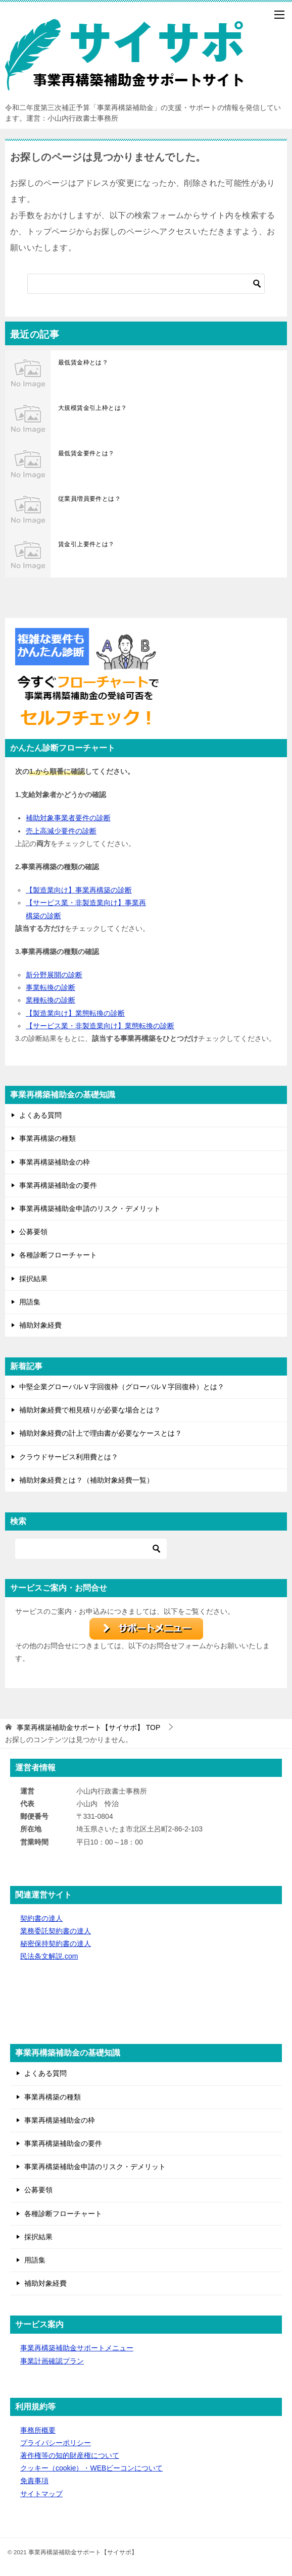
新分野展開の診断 (54, 975)
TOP (88, 1727)
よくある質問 (40, 1115)
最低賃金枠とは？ (83, 362)
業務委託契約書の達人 (55, 1931)
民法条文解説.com (49, 1956)
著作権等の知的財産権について (69, 2455)
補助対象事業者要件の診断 (68, 818)
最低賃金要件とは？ (86, 453)
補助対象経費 (40, 1325)
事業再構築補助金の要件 (58, 1185)
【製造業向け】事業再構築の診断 (79, 890)
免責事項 (34, 2481)
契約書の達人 (41, 1918)
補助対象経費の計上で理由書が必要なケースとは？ (100, 1433)
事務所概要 (38, 2430)
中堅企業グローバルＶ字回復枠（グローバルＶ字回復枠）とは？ (121, 1387)
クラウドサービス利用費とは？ (68, 1457)
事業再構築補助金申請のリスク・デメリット (90, 1208)
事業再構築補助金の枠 (54, 1162)
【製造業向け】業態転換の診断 (75, 1013)
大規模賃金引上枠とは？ (92, 407)
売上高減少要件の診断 (61, 831)
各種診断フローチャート (58, 1255)
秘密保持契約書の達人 (55, 1943)
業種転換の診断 (50, 1000)
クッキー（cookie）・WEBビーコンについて (91, 2468)
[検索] (146, 284)
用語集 (29, 1302)
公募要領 (33, 1232)
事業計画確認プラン (52, 2361)
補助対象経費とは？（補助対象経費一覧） (86, 1480)
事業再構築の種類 (47, 1138)
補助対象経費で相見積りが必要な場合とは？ (90, 1410)
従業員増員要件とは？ (89, 498)
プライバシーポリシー (55, 2443)
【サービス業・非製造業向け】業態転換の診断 (100, 1026)
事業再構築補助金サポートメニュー (76, 2348)
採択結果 (33, 1279)
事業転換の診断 (50, 987)
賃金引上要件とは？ (86, 544)
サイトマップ (41, 2494)
